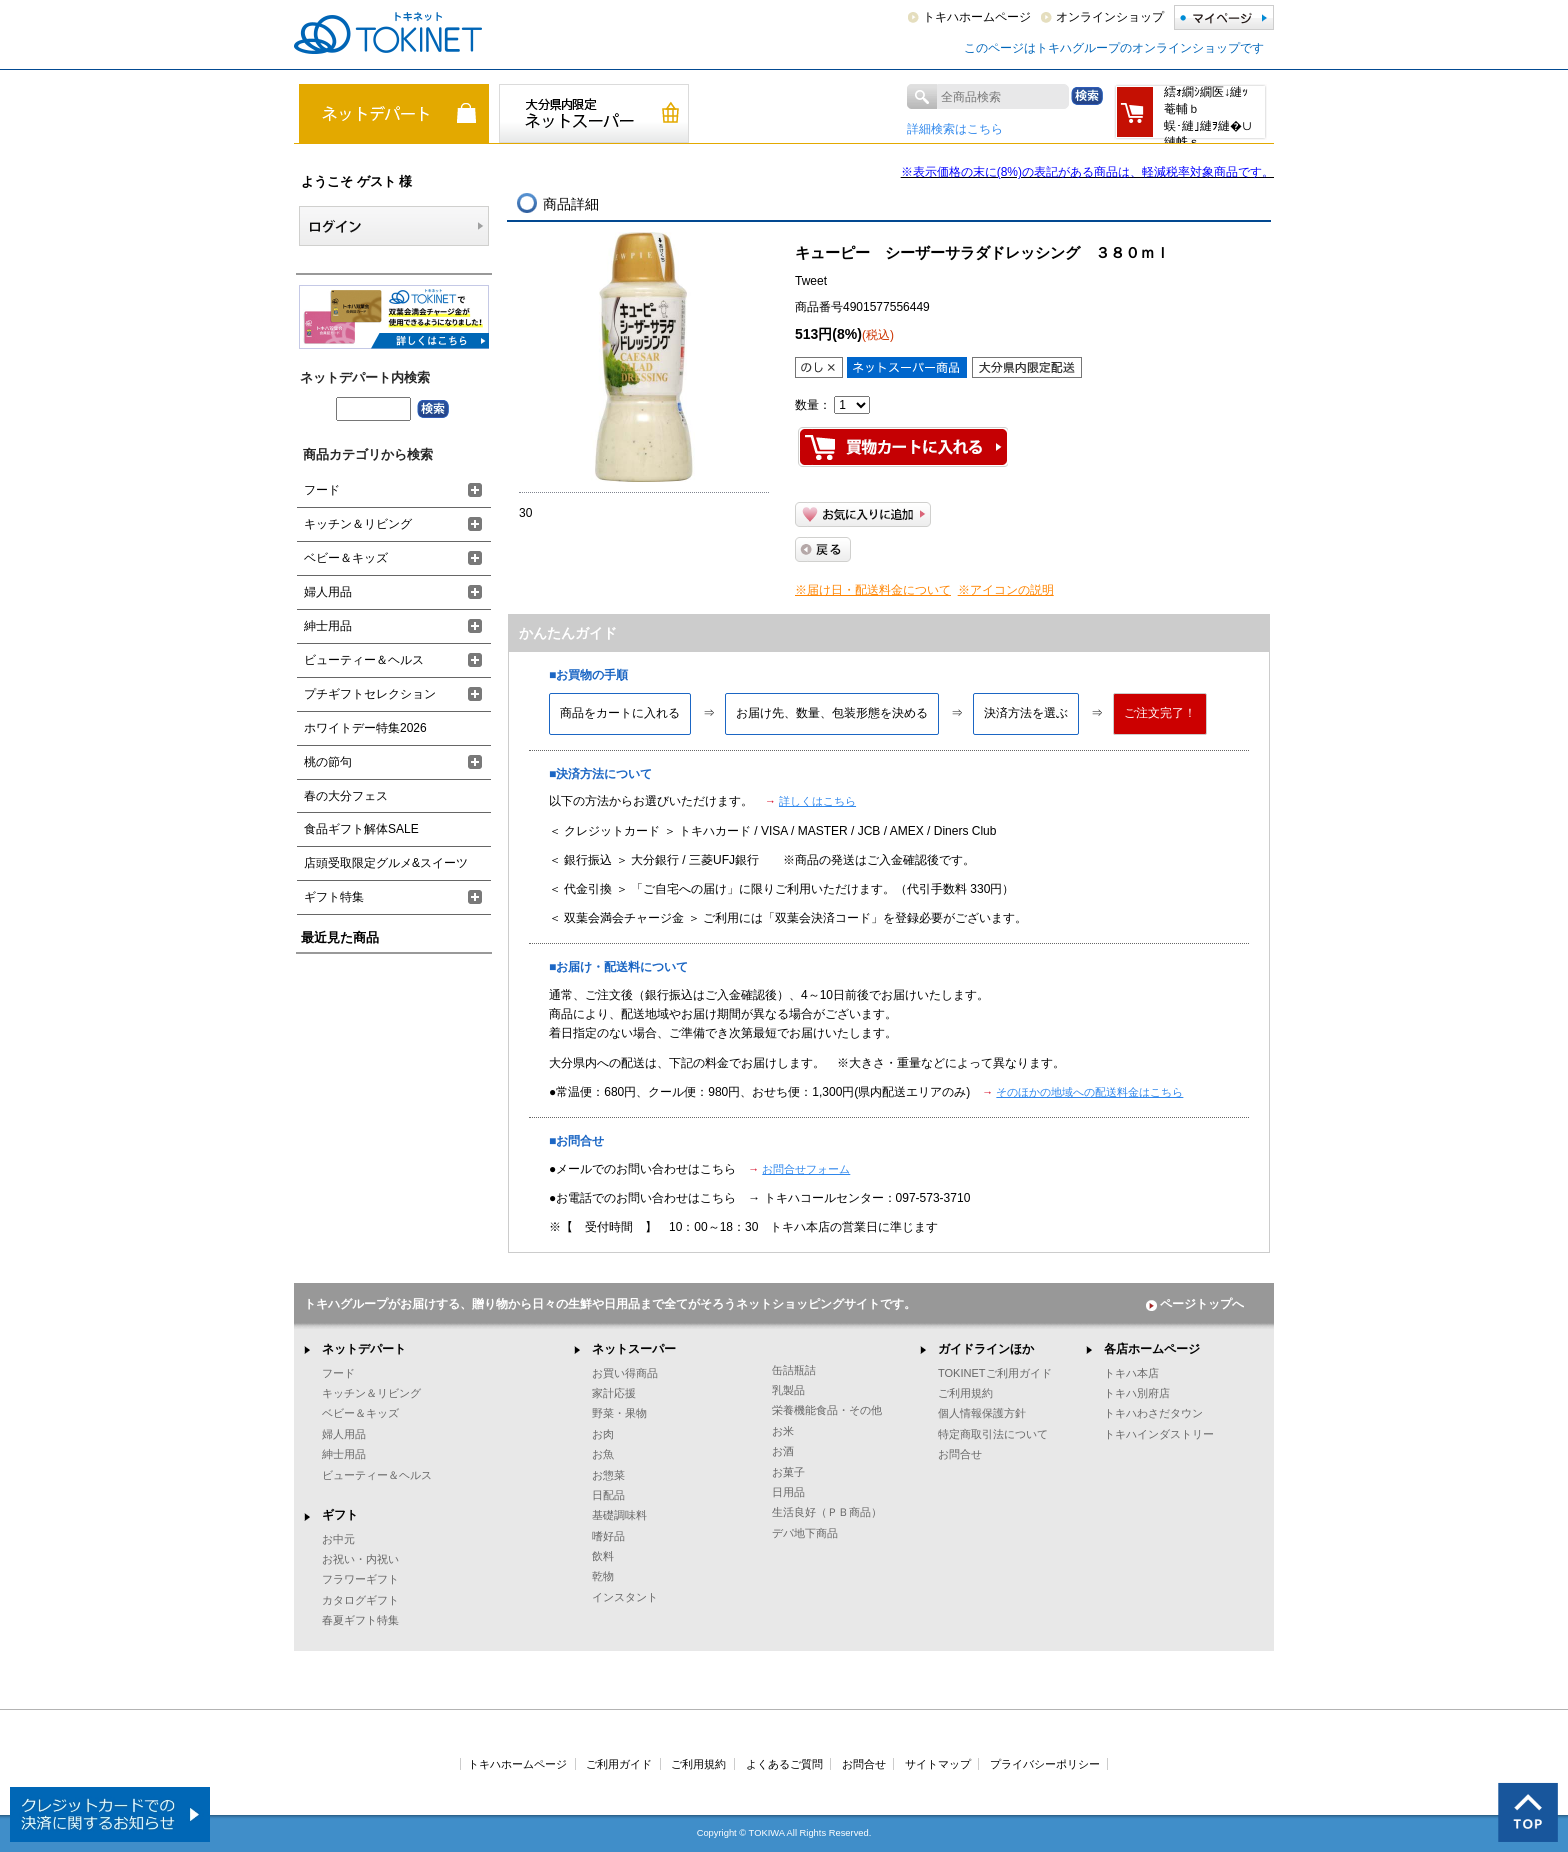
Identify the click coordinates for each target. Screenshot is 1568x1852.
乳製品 (788, 1390)
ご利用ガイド (619, 1764)
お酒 (783, 1451)
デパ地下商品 (805, 1533)
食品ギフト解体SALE (361, 829)
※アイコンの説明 (1006, 590)
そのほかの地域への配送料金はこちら (1089, 1092)
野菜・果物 (619, 1413)
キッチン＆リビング (358, 524)
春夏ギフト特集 (360, 1620)
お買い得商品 (625, 1373)
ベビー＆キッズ (346, 558)
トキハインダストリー (1159, 1434)
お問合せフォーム (806, 1169)
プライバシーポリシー (1045, 1764)
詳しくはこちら (817, 801)
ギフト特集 (334, 897)
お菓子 (788, 1472)
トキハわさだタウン (1153, 1413)
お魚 (603, 1454)
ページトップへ (1195, 1304)
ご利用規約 (965, 1393)
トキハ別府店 (1137, 1393)
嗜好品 (608, 1536)
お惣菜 (608, 1475)
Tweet (811, 281)
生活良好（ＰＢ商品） (827, 1512)
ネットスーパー (634, 1349)
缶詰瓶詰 (794, 1370)
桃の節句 (328, 762)
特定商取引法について (993, 1434)
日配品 (608, 1495)
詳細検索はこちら (955, 129)
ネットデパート (364, 1349)
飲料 (603, 1556)
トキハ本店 (1131, 1373)
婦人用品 (328, 592)
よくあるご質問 (784, 1764)
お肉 (603, 1434)
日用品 (788, 1492)
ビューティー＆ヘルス (364, 660)
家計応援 (614, 1393)
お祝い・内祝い (360, 1559)
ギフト (340, 1515)
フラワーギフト (360, 1579)
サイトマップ (938, 1764)
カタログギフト (360, 1600)
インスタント (625, 1597)
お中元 (338, 1539)
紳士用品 (328, 626)
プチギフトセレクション (370, 694)
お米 (783, 1431)
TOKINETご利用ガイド (995, 1373)
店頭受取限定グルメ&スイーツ (386, 863)
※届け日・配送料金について (873, 590)
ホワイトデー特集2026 (365, 728)
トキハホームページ (977, 17)
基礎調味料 (619, 1515)
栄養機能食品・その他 (827, 1410)
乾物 (603, 1576)
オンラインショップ (1110, 17)
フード (322, 490)
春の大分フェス (346, 796)
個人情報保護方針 (982, 1413)
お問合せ (960, 1454)
